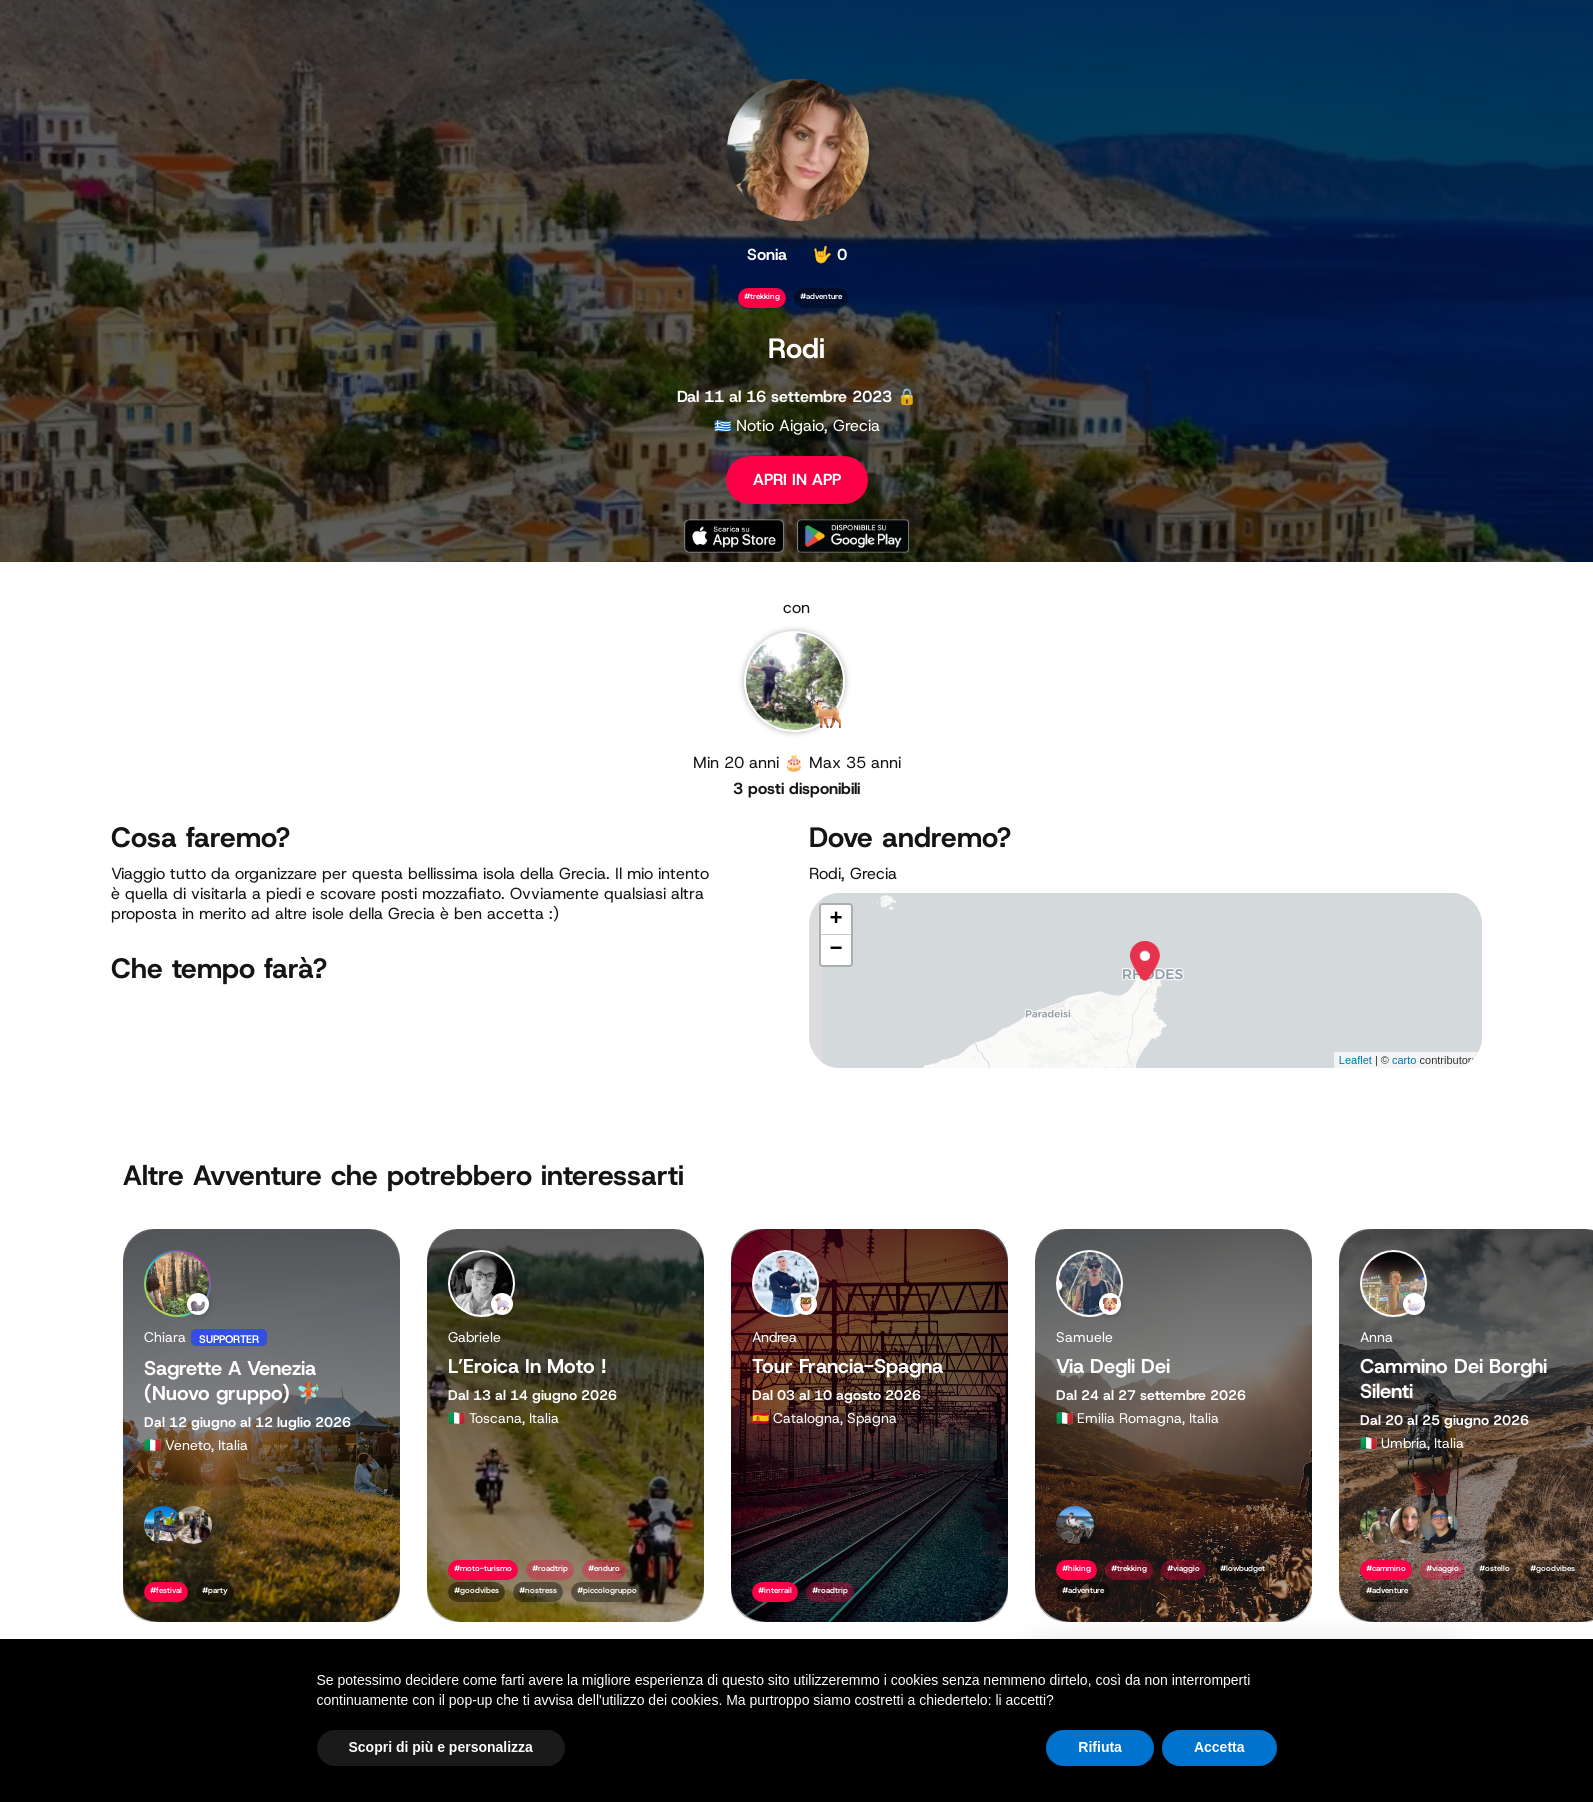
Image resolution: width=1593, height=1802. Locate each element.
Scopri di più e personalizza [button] (441, 1747)
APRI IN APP (797, 479)
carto (1404, 1060)
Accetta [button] (1219, 1747)
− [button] (835, 950)
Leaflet (1355, 1060)
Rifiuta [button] (1100, 1747)
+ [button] (835, 920)
